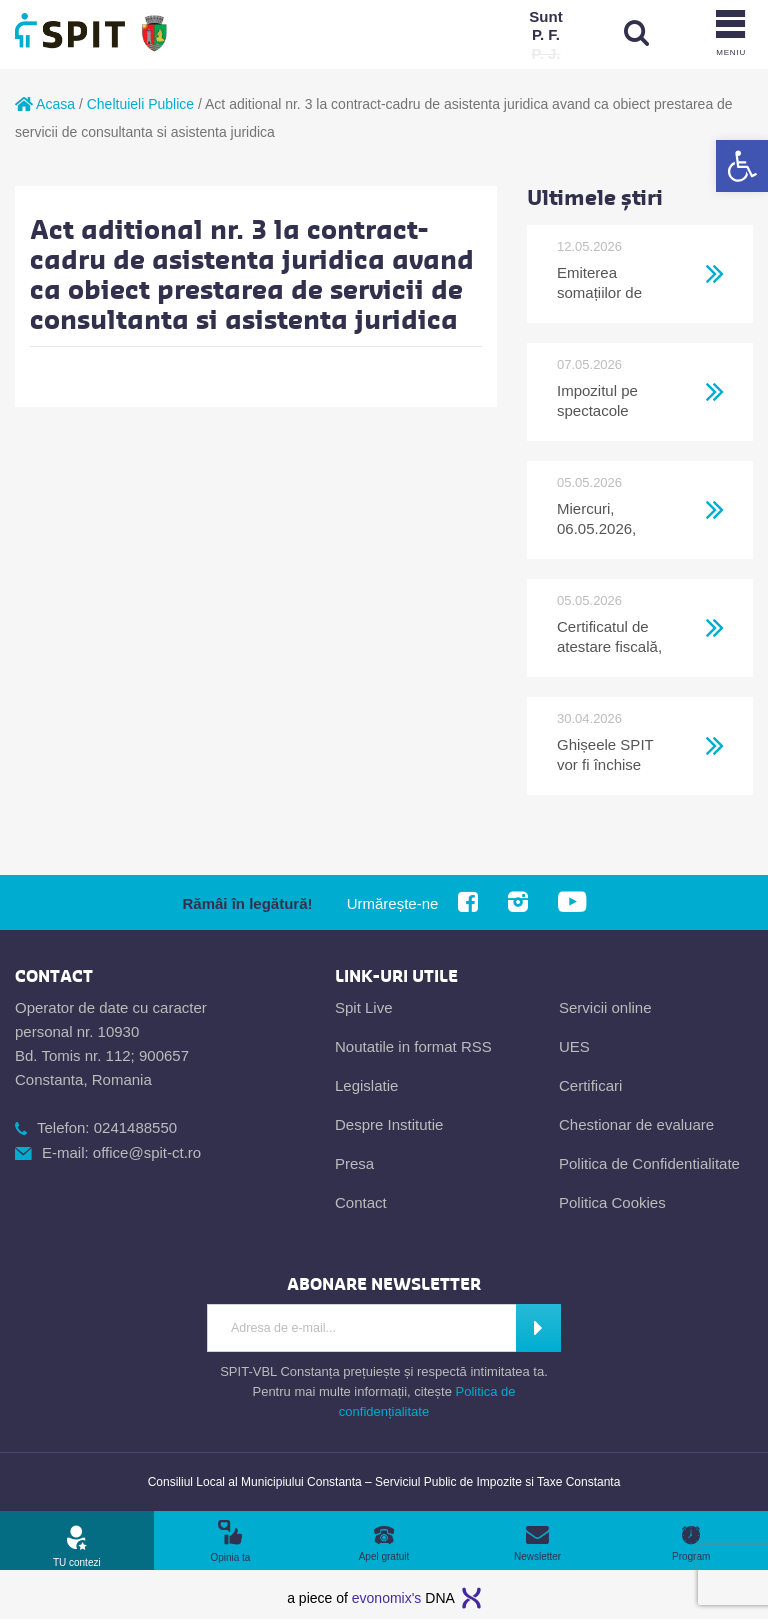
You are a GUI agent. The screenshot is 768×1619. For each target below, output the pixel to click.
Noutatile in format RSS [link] (413, 1046)
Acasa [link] (45, 104)
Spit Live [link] (364, 1007)
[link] (742, 166)
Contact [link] (361, 1202)
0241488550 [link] (135, 1127)
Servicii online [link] (605, 1007)
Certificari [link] (590, 1085)
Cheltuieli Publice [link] (140, 104)
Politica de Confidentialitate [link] (649, 1163)
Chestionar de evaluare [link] (636, 1124)
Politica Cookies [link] (612, 1202)
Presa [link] (354, 1163)
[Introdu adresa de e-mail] (361, 1328)
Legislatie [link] (366, 1085)
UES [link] (574, 1046)
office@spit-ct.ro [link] (147, 1152)
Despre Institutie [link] (389, 1124)
